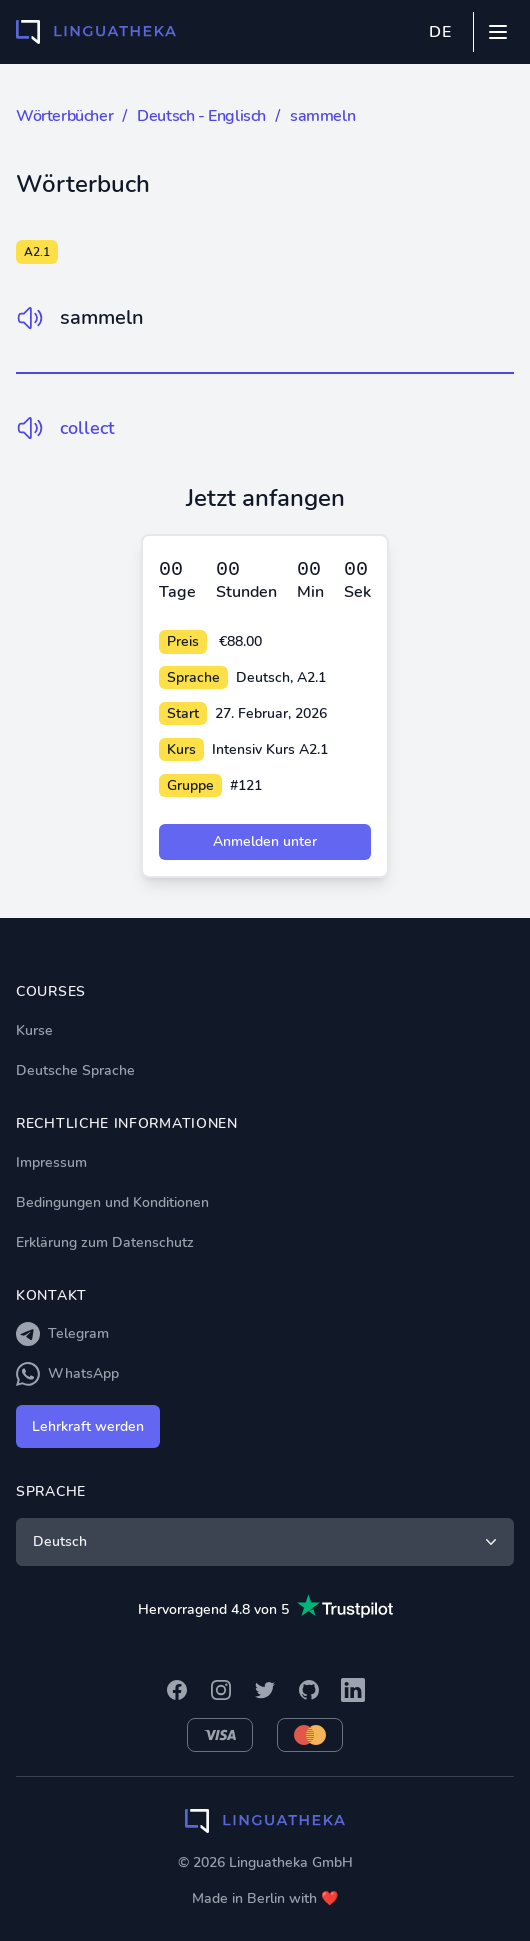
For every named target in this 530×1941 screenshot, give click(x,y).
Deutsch (267, 1542)
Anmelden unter (265, 841)
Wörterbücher (64, 116)
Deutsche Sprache (75, 1070)
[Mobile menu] (498, 32)
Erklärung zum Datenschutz (105, 1242)
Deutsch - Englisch (201, 116)
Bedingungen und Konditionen (112, 1202)
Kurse (34, 1030)
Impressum (51, 1162)
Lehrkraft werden (88, 1426)
